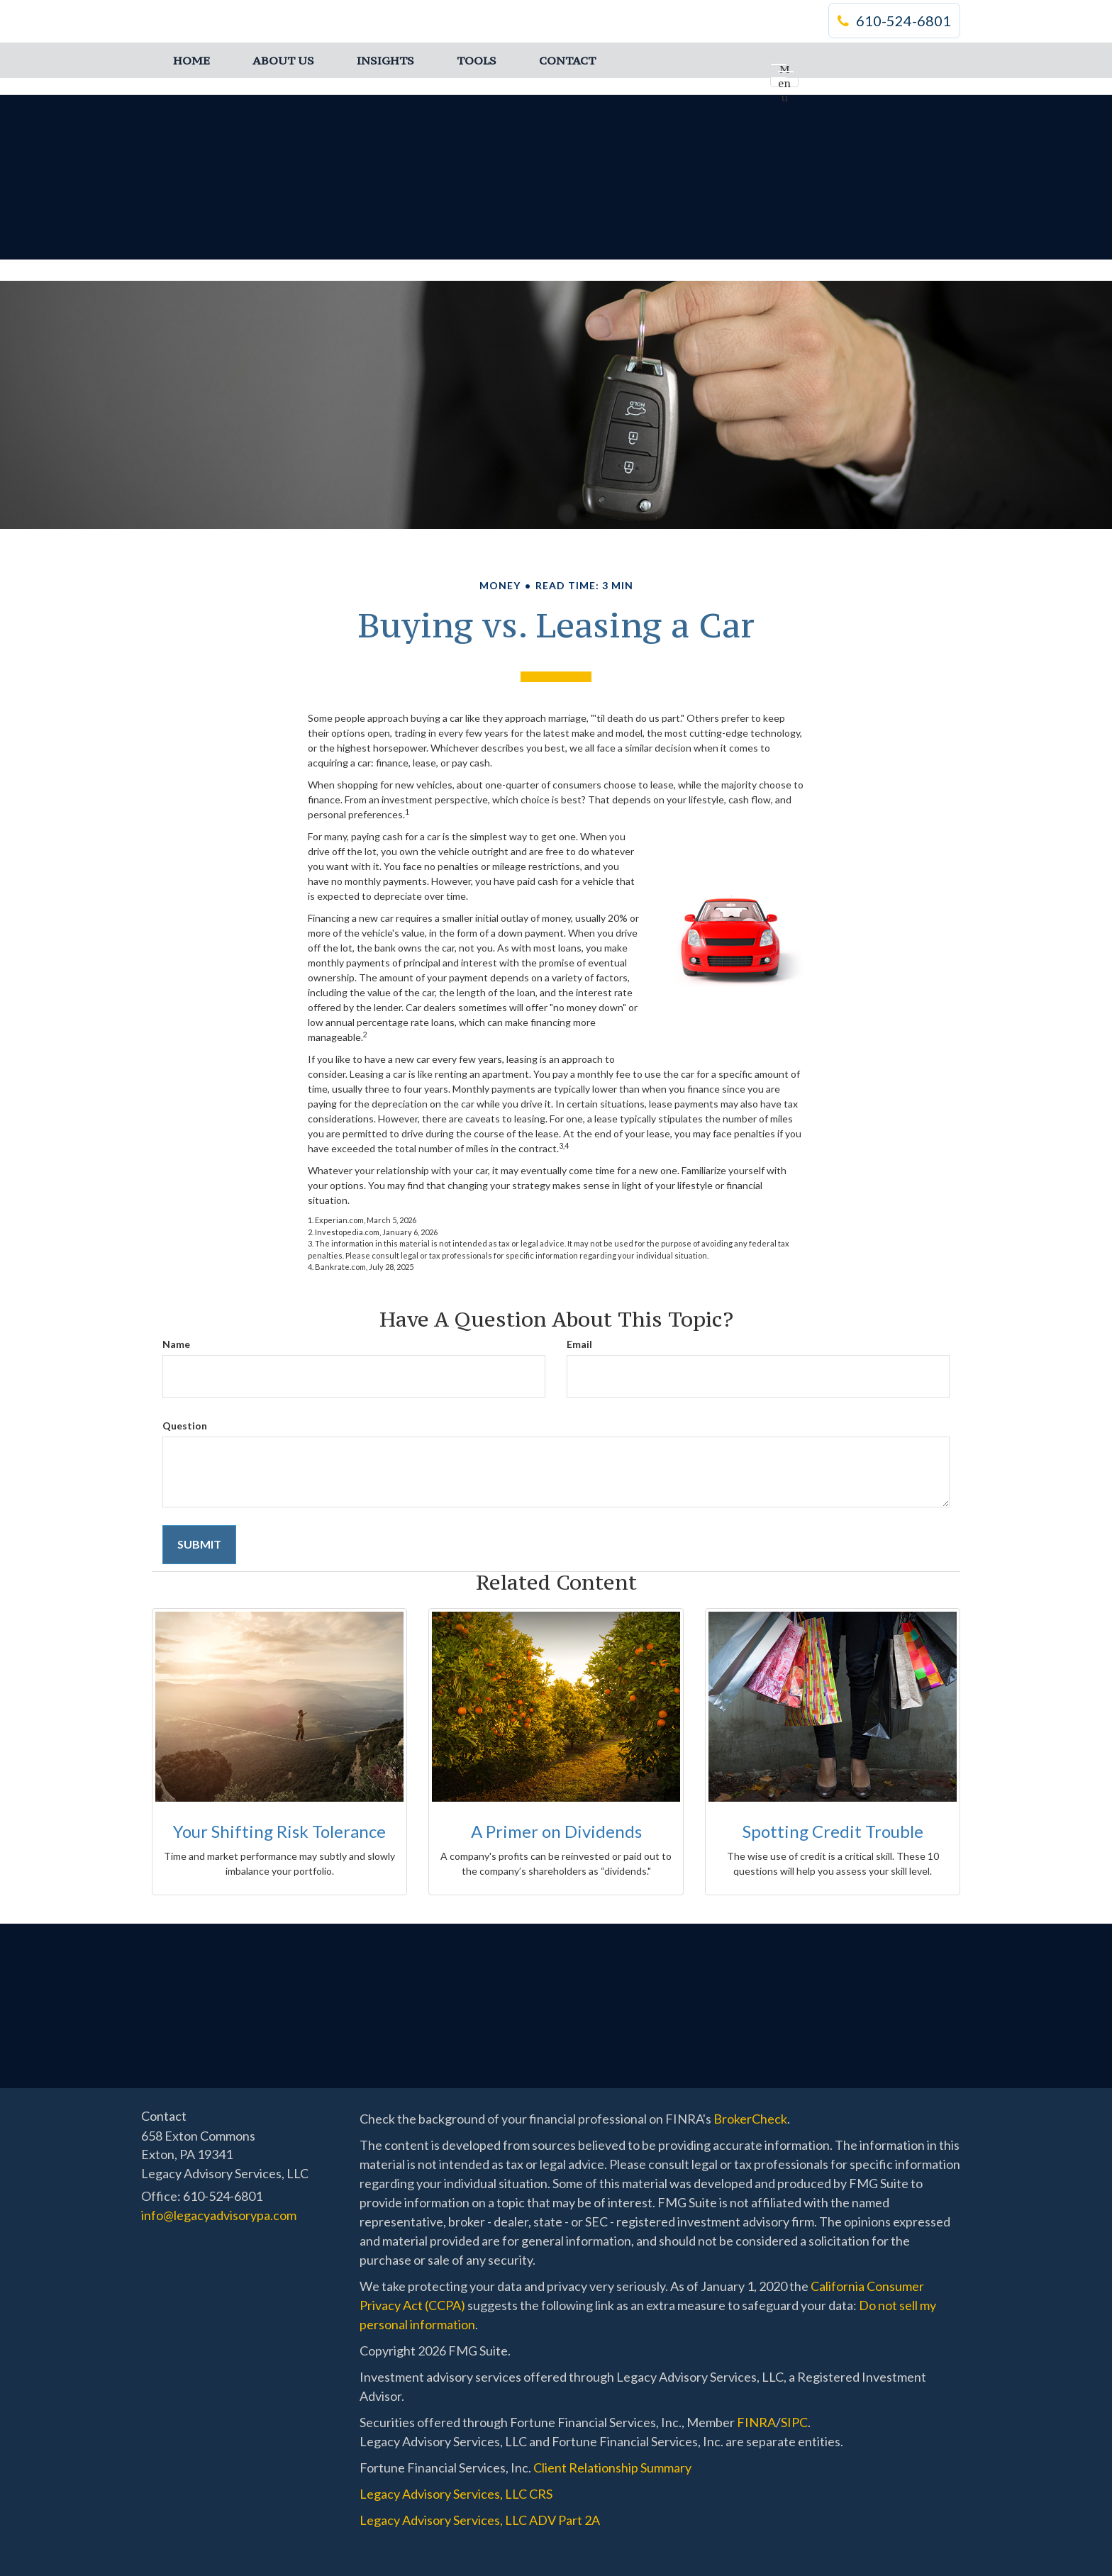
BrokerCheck (750, 2118)
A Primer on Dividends (556, 1831)
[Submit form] (199, 1544)
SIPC (794, 2422)
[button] (283, 60)
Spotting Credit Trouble (833, 1831)
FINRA (756, 2422)
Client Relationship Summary (612, 2467)
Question (184, 1426)
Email (579, 1344)
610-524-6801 (894, 21)
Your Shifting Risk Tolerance (279, 1831)
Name (176, 1344)
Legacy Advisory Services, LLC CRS (456, 2494)
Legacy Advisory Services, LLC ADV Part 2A (480, 2520)
